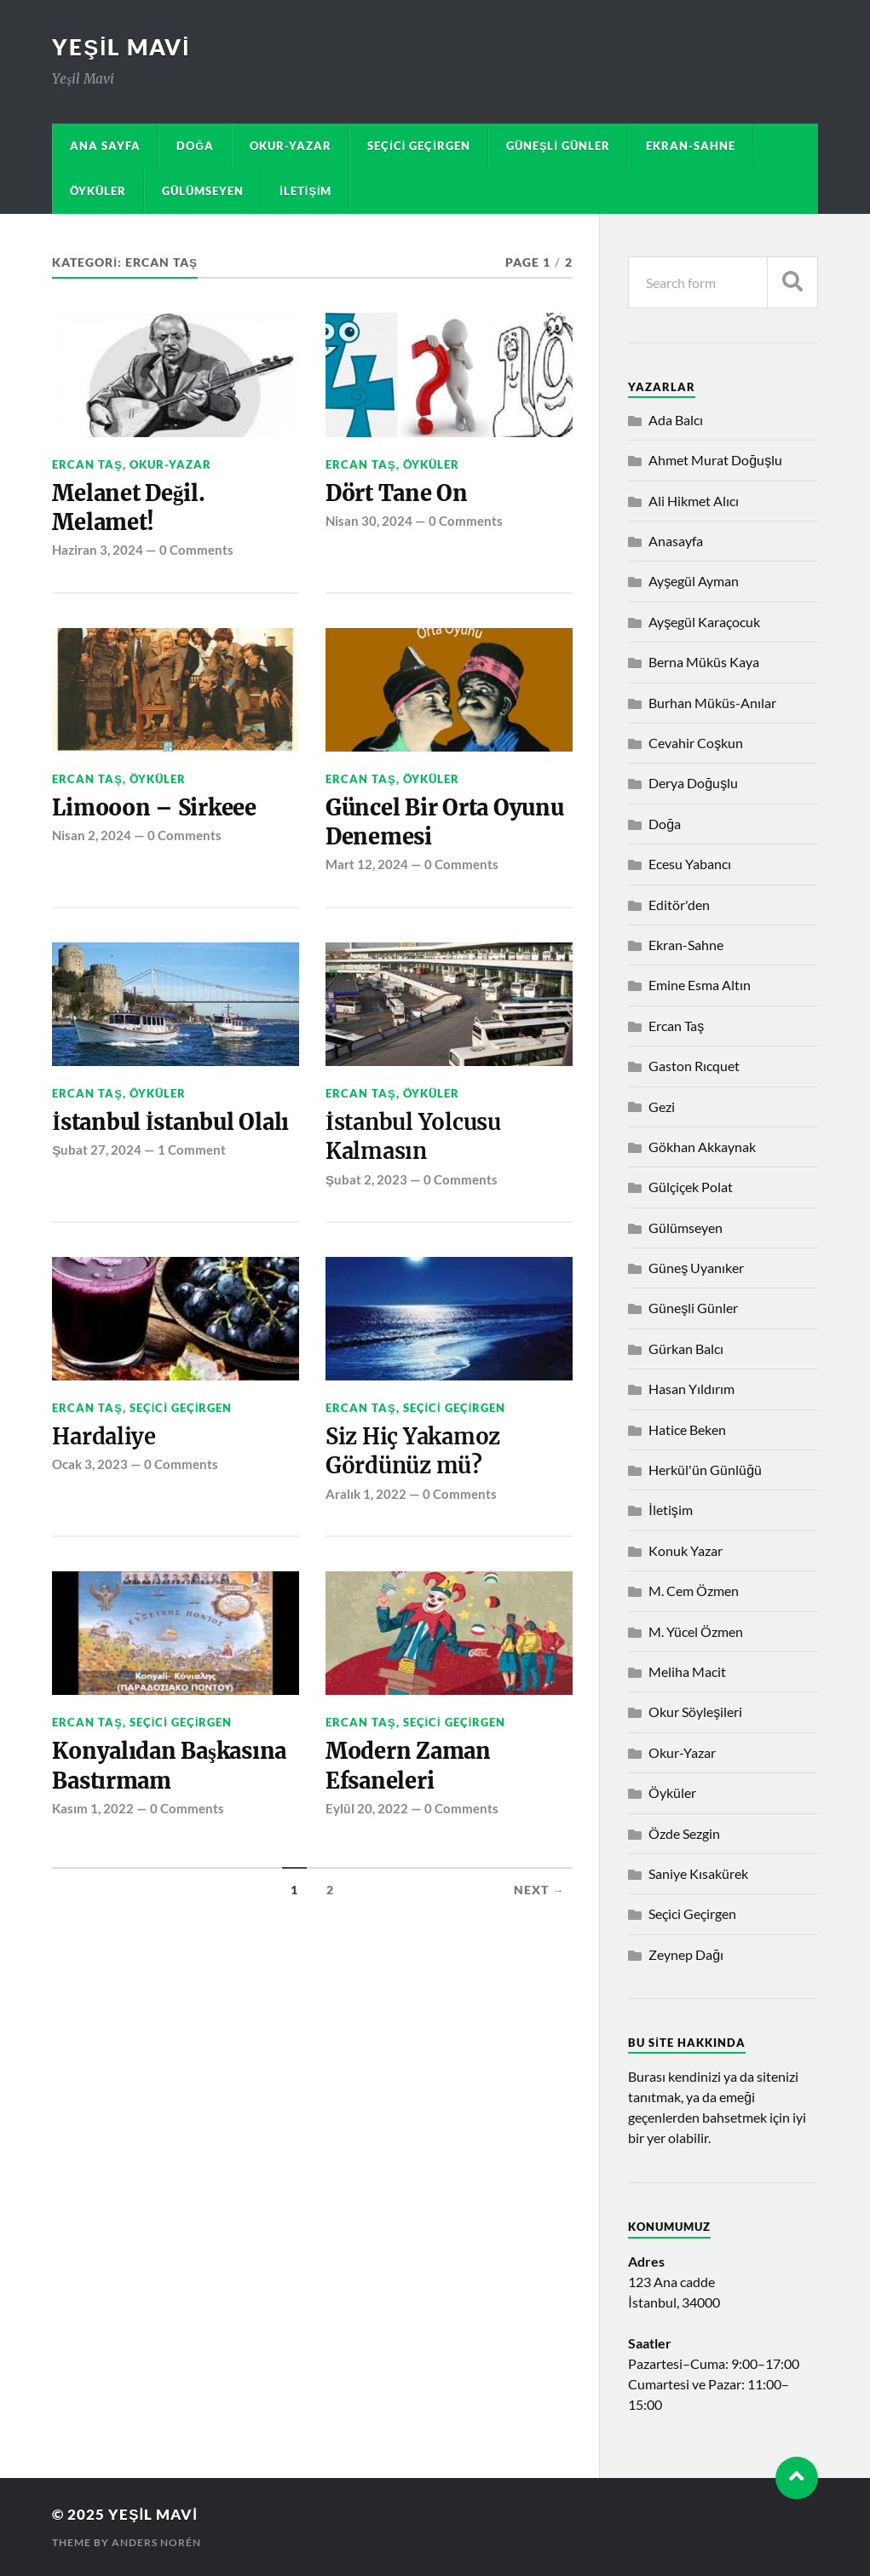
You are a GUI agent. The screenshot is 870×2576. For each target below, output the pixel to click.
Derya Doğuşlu (693, 783)
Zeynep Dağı (685, 1954)
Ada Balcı (675, 420)
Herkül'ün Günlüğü (705, 1469)
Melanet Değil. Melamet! (128, 508)
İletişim (305, 191)
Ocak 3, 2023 (90, 1465)
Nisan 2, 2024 (91, 836)
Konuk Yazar (685, 1550)
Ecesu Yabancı (689, 864)
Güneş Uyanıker (696, 1267)
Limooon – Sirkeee (155, 808)
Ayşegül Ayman (693, 581)
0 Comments (196, 550)
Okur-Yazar (290, 146)
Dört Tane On (397, 493)
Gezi (661, 1106)
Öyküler (98, 191)
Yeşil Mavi (121, 47)
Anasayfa (675, 541)
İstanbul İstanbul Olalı (171, 1123)
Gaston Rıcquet (694, 1065)
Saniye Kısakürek (698, 1873)
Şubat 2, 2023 (366, 1180)
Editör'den (679, 904)
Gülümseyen (203, 191)
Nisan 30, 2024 (369, 520)
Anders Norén (156, 2542)
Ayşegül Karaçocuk (704, 622)
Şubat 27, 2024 (96, 1151)
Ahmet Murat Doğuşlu (715, 460)
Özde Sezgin (684, 1833)
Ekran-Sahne (690, 146)
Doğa (195, 146)
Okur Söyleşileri (695, 1711)
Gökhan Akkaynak (702, 1146)
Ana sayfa (105, 146)
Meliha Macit (687, 1671)
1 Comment (192, 1151)
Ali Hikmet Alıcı (693, 501)
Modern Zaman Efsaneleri (409, 1768)
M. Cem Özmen (693, 1590)
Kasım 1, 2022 (93, 1810)
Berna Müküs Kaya (703, 662)
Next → (539, 1892)
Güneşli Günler (558, 146)
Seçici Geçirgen (418, 146)
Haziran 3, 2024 (97, 550)
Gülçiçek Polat (690, 1187)
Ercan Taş (87, 464)
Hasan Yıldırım (691, 1388)
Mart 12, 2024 (367, 865)
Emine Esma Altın (699, 985)
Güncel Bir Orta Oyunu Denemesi (445, 823)
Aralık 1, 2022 (366, 1495)
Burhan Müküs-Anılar (712, 702)
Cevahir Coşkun (695, 743)
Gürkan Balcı (685, 1348)
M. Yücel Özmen (695, 1631)
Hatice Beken (687, 1429)
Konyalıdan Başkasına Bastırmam (171, 1768)
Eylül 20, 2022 (367, 1810)
